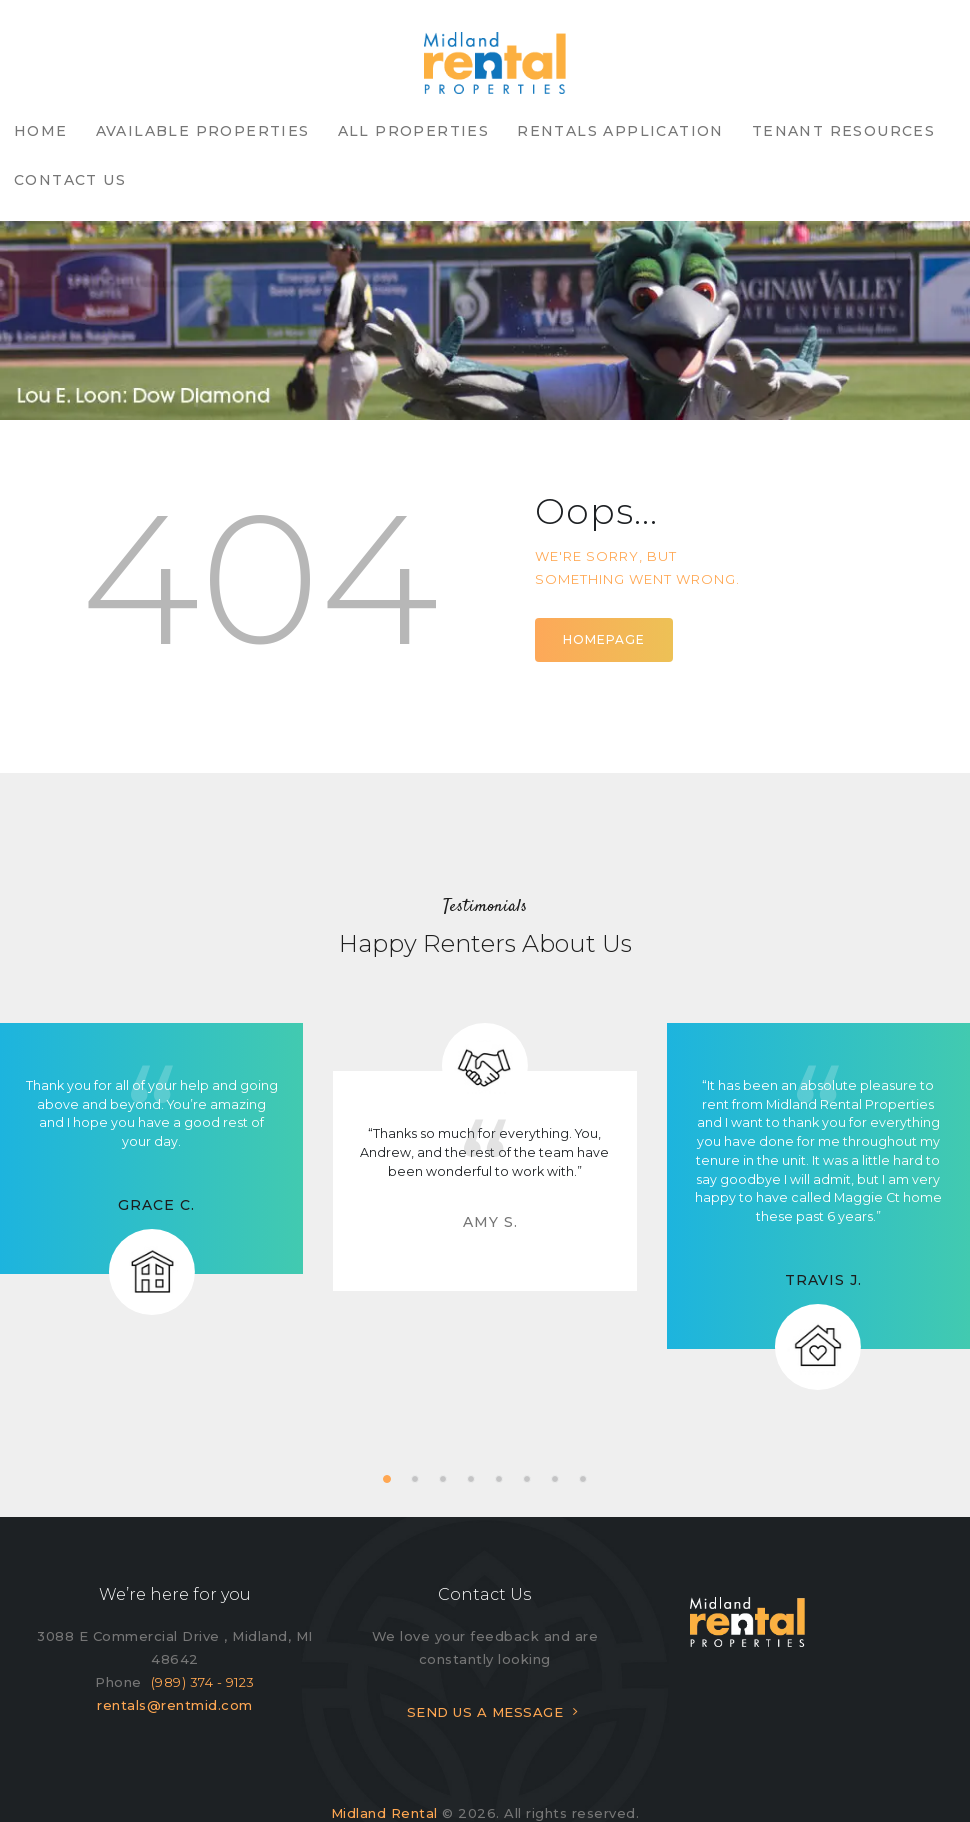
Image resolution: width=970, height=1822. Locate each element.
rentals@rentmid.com (175, 1656)
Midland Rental (384, 1764)
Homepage (604, 590)
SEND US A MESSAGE (485, 1663)
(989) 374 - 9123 (203, 1633)
